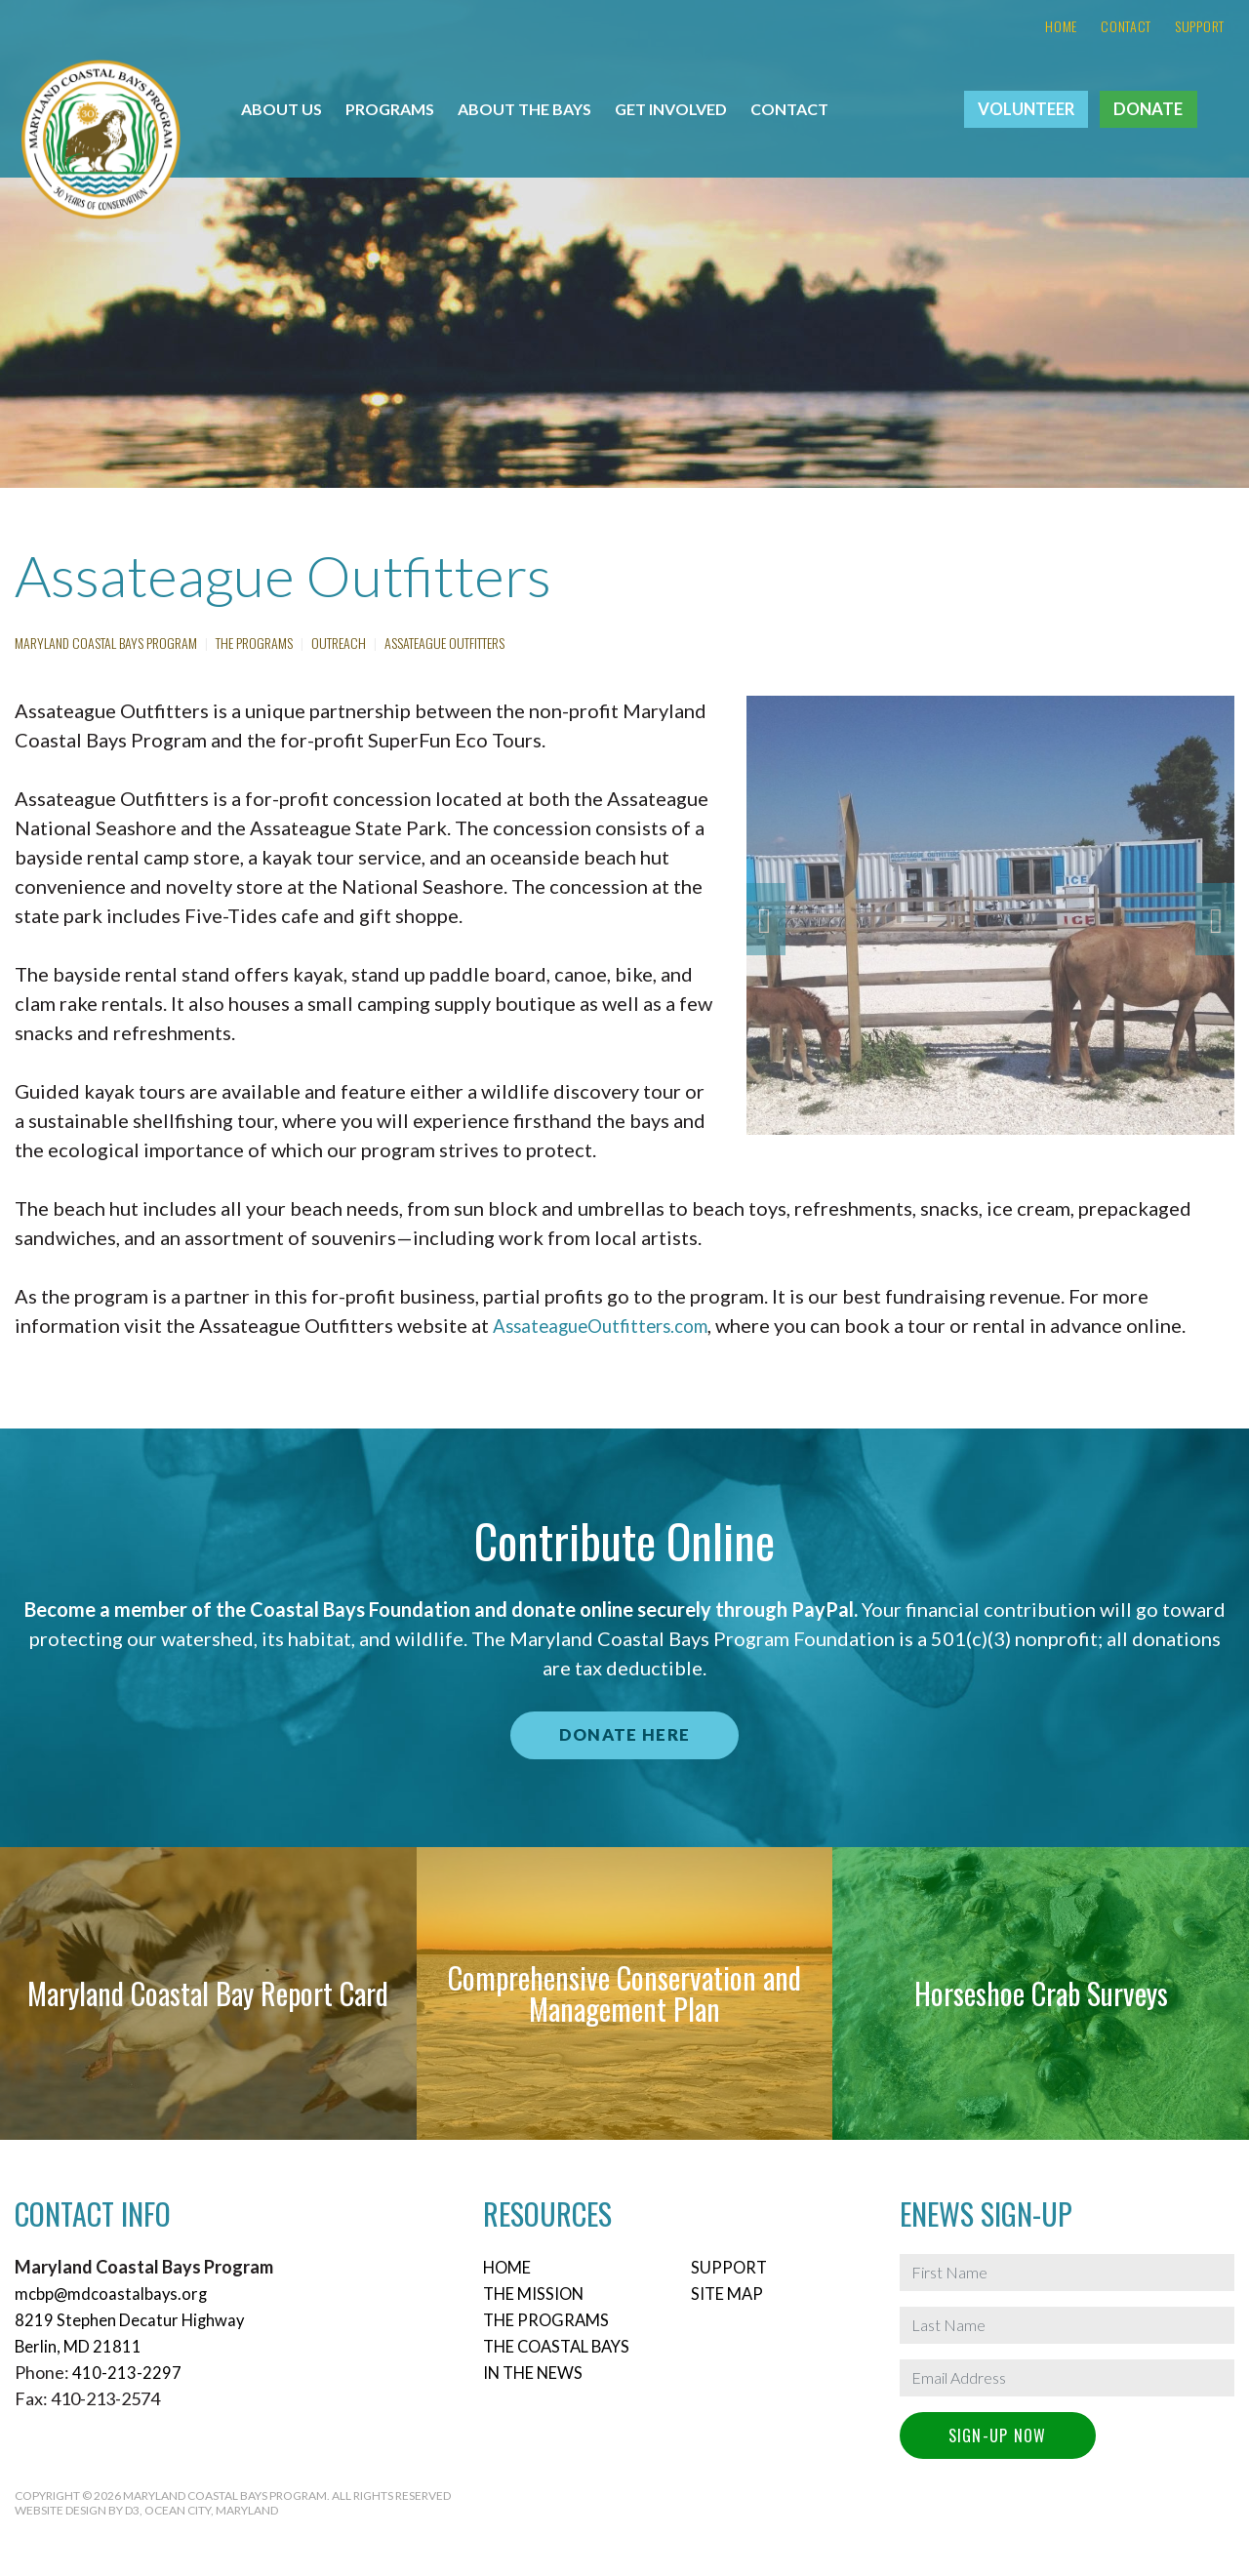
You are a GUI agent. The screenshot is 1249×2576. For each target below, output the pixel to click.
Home (1061, 26)
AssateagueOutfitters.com (608, 1325)
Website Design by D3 (77, 2510)
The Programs (254, 642)
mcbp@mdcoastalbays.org (115, 2293)
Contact (1126, 26)
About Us (281, 109)
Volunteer (1026, 109)
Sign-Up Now (997, 2435)
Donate (1148, 109)
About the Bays (524, 109)
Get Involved (671, 109)
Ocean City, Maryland (211, 2510)
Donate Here (624, 1735)
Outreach (338, 642)
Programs (389, 109)
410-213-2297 (126, 2372)
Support (1200, 26)
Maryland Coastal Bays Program (106, 642)
